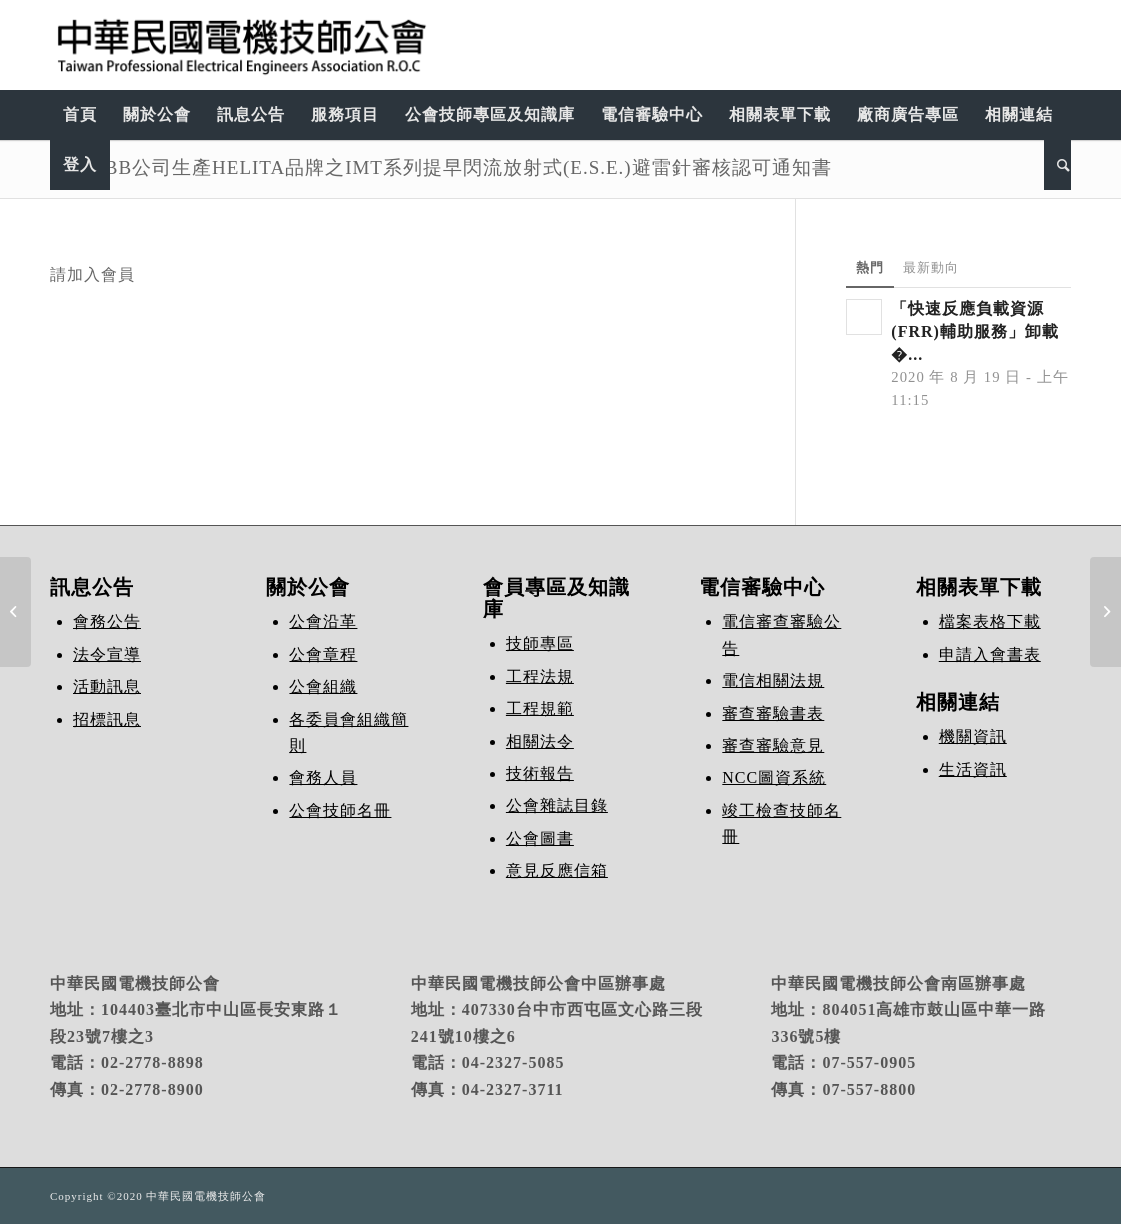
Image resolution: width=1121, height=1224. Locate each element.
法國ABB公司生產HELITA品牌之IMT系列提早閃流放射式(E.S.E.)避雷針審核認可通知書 (441, 167)
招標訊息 (107, 719)
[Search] (1057, 165)
